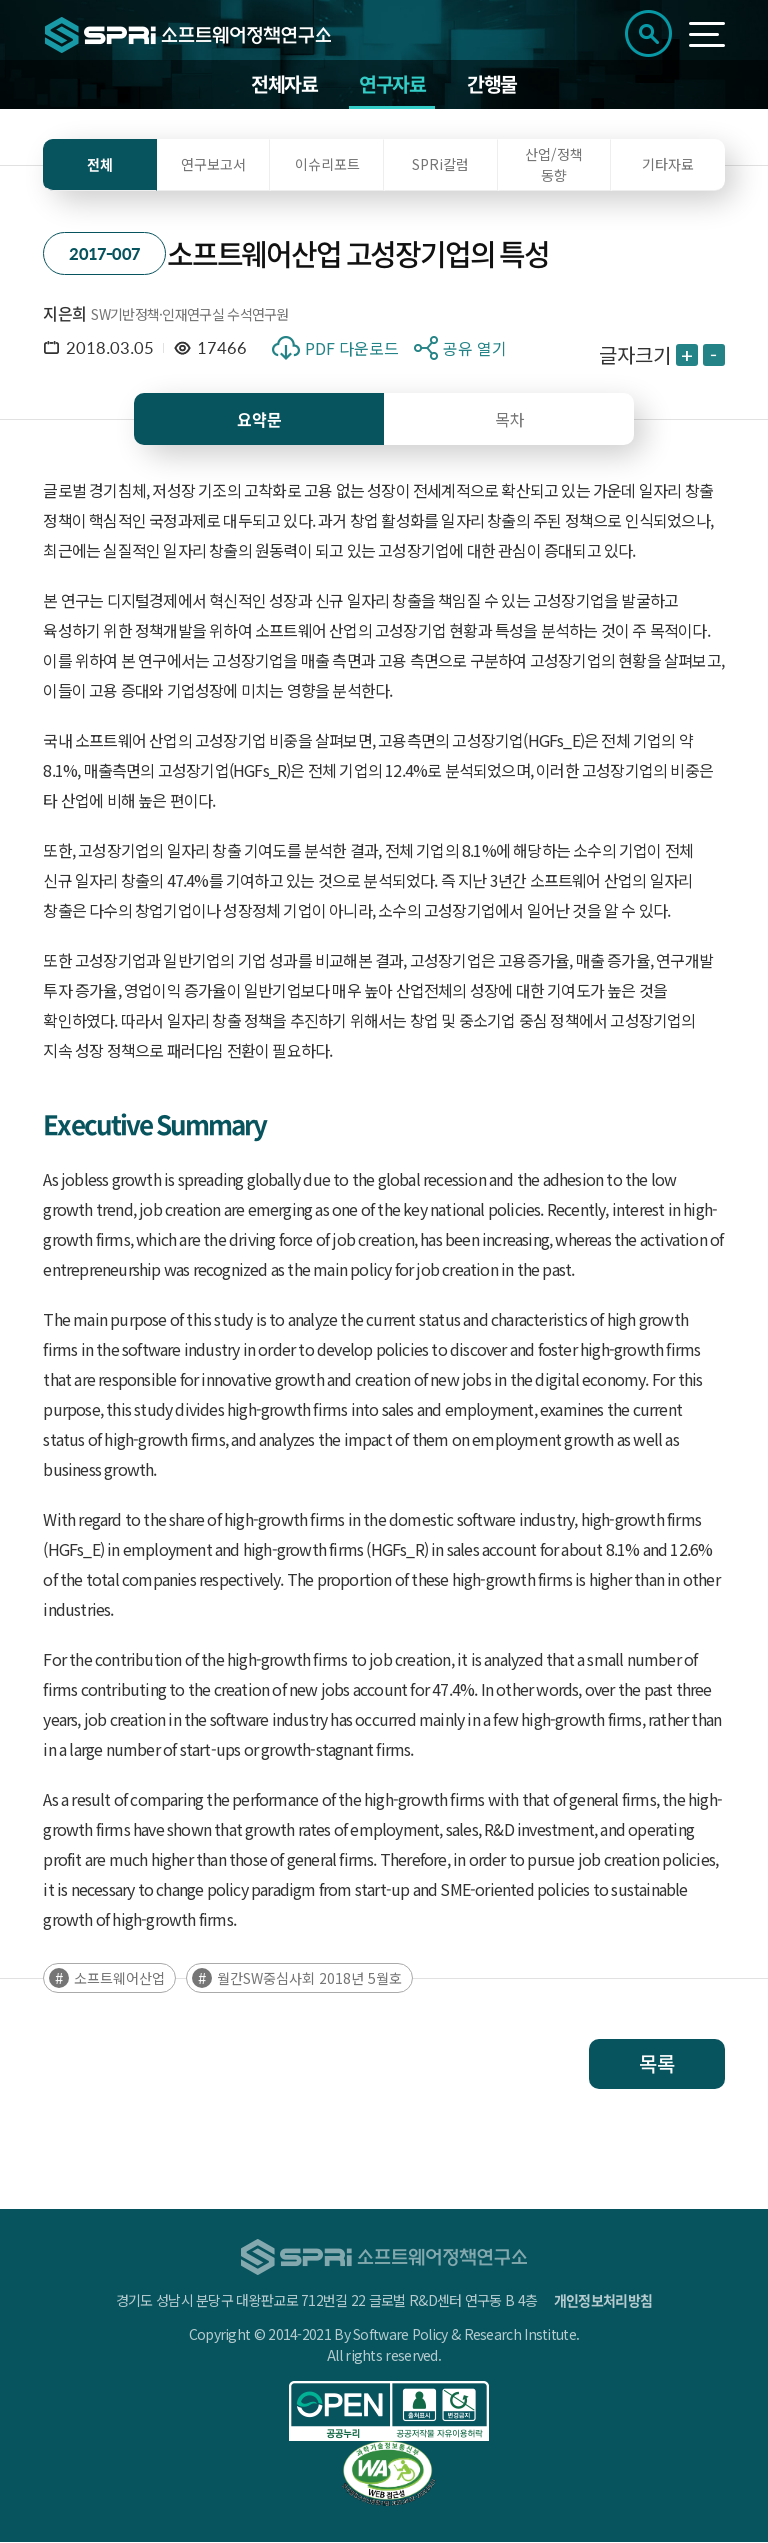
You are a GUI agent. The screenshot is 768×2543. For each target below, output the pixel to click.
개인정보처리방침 (603, 2301)
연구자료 (392, 84)
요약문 (259, 420)
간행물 (492, 84)
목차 (510, 420)
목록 (657, 2064)
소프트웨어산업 (119, 1979)
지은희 (64, 314)
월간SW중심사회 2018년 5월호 (309, 1979)
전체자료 (284, 84)
